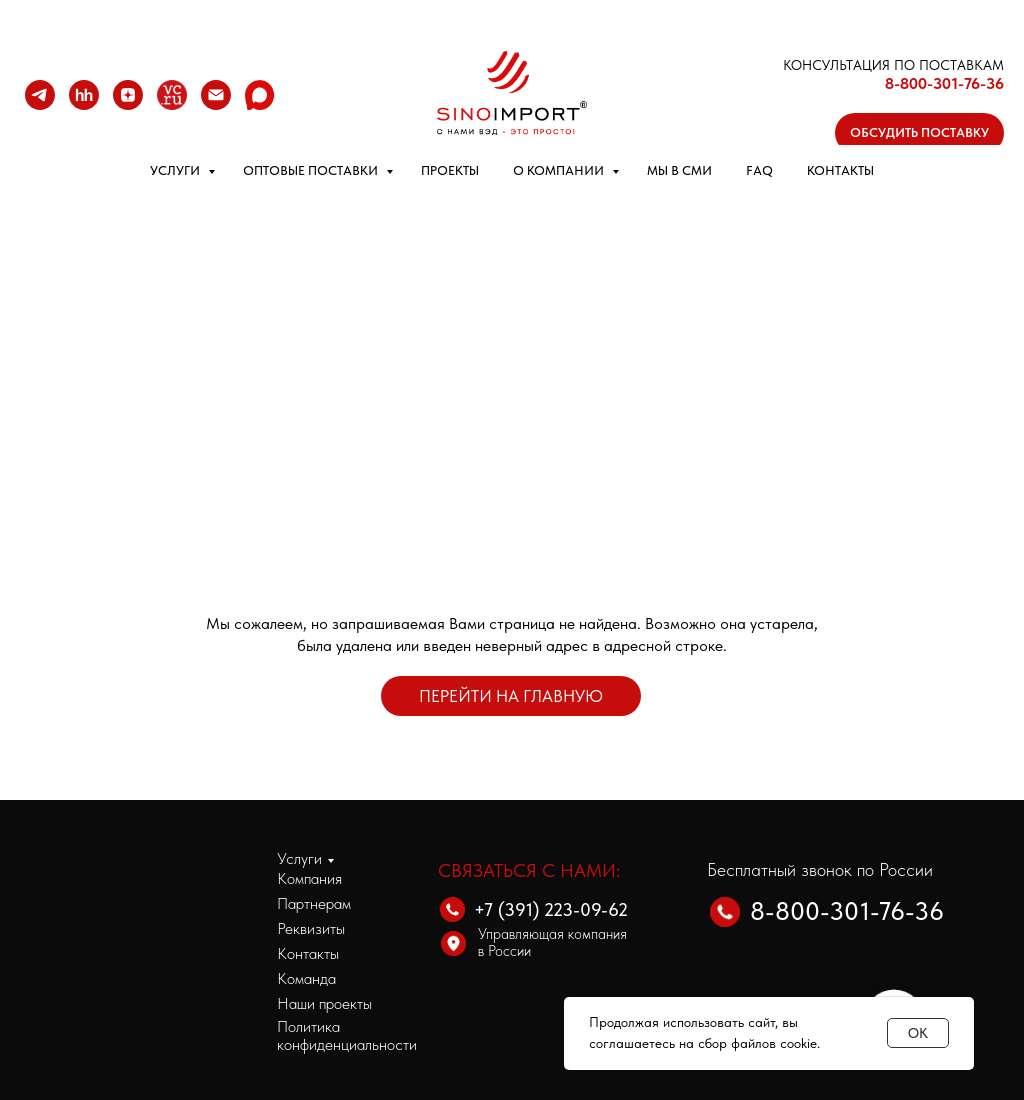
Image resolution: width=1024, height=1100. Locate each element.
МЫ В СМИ (679, 170)
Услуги (299, 858)
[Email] (216, 95)
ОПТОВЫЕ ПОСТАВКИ (312, 170)
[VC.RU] (172, 95)
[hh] (84, 95)
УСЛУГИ (176, 170)
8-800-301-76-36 (944, 83)
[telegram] (40, 95)
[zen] (128, 95)
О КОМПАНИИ (560, 170)
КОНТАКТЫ (840, 170)
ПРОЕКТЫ (450, 170)
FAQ (759, 170)
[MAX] (260, 95)
